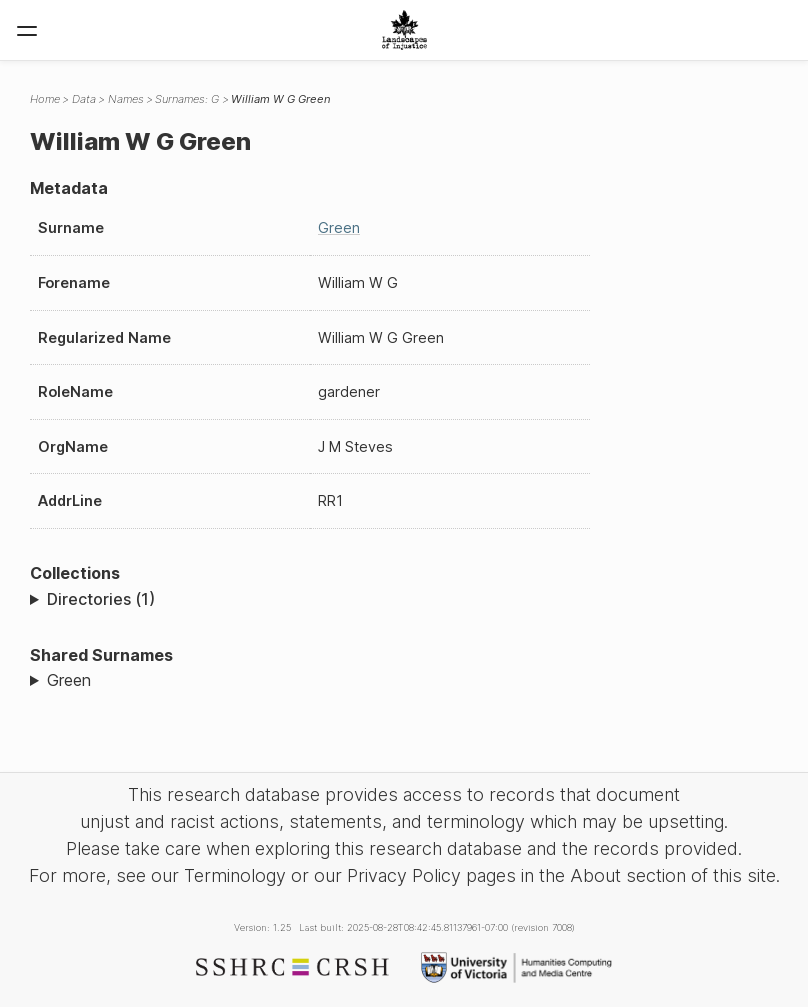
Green (339, 227)
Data (84, 99)
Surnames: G (187, 99)
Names (126, 99)
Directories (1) (101, 599)
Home (45, 99)
